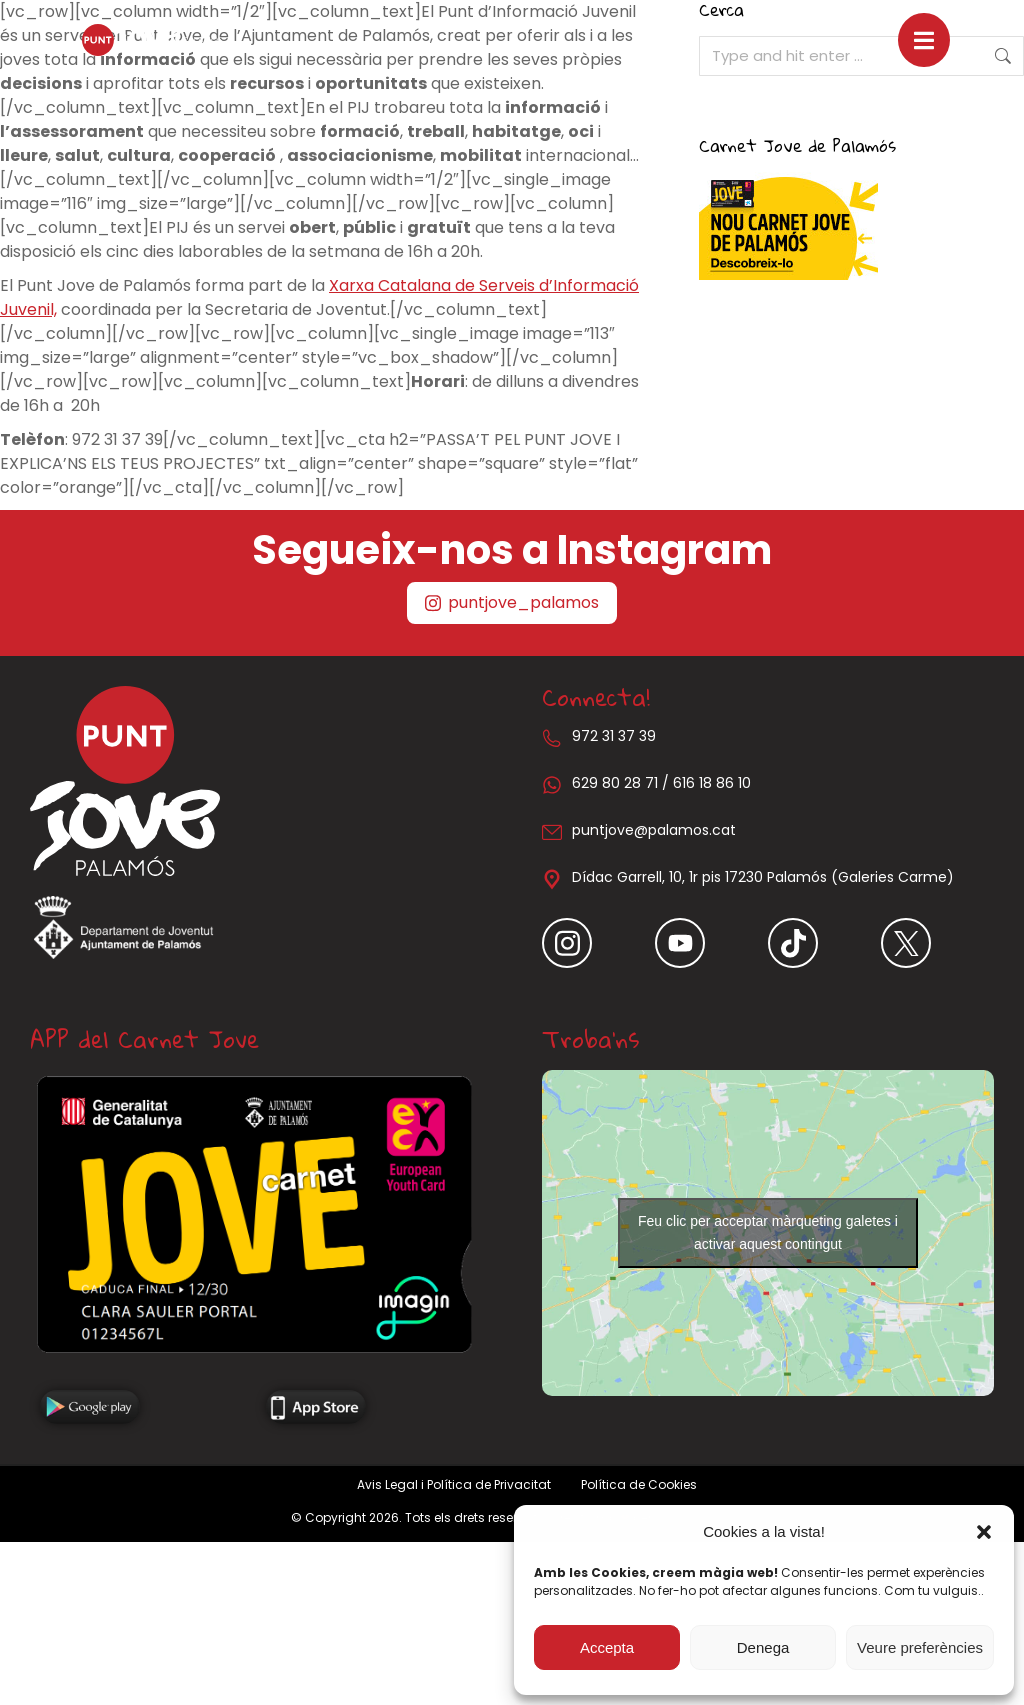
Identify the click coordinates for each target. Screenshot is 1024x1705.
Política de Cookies (639, 1484)
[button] (984, 1532)
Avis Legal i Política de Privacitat (454, 1484)
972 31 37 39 (614, 736)
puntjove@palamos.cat (654, 830)
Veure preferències (920, 1647)
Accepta (607, 1647)
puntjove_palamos (512, 602)
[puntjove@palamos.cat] (552, 832)
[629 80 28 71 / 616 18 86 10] (552, 785)
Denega (763, 1647)
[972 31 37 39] (552, 738)
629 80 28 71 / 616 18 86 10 (661, 783)
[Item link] (598, 943)
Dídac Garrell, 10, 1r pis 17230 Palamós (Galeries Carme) (763, 877)
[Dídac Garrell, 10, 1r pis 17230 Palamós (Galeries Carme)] (552, 879)
